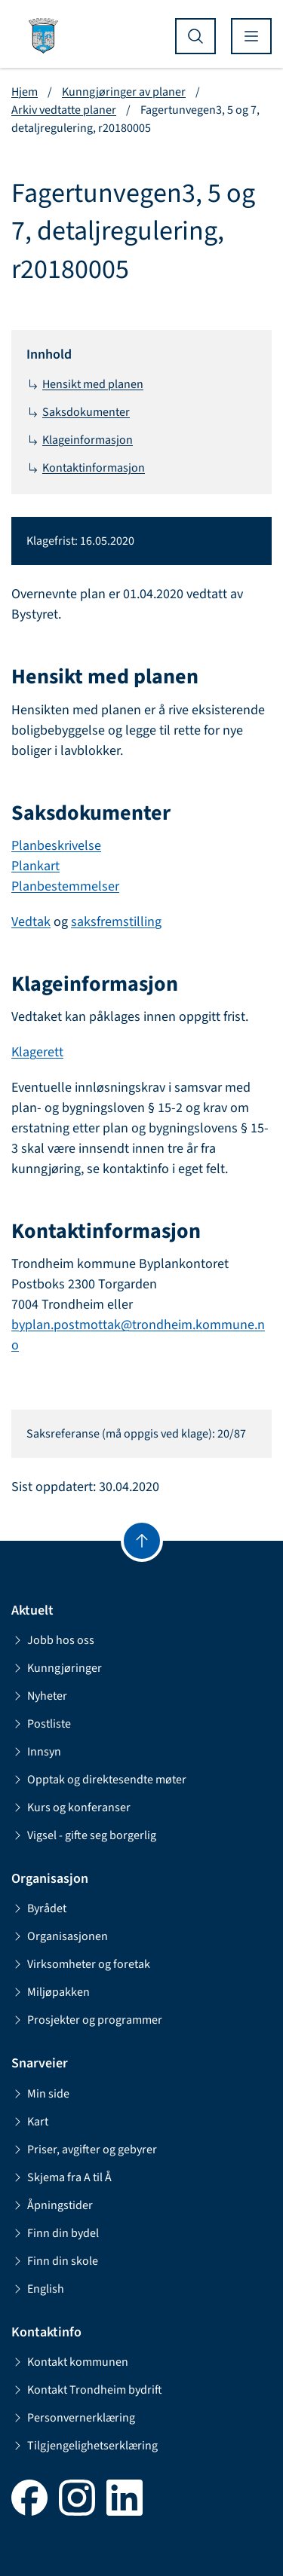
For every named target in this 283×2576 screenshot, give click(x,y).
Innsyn (36, 1751)
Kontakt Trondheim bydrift (86, 2390)
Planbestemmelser (65, 886)
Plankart (35, 866)
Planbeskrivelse (56, 845)
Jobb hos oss (52, 1640)
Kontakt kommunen (69, 2362)
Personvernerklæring (73, 2417)
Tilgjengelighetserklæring (84, 2445)
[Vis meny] (251, 36)
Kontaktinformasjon (85, 468)
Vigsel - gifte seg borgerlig (83, 1835)
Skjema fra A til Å (61, 2177)
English (37, 2289)
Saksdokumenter (78, 412)
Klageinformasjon (79, 440)
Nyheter (39, 1696)
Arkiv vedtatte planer (63, 110)
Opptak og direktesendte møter (98, 1779)
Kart (29, 2121)
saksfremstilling (116, 921)
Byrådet (38, 1908)
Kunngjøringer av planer (124, 92)
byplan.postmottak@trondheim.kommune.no (138, 1335)
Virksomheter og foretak (80, 1964)
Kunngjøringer (56, 1668)
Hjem (24, 92)
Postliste (41, 1724)
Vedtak (31, 921)
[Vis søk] (195, 36)
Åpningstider (52, 2205)
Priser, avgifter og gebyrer (84, 2149)
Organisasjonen (59, 1936)
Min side (40, 2094)
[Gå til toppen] (142, 1541)
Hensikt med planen (84, 384)
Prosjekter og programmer (86, 2020)
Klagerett (37, 1052)
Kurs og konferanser (71, 1807)
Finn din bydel (55, 2233)
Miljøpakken (50, 1992)
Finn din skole (54, 2261)
